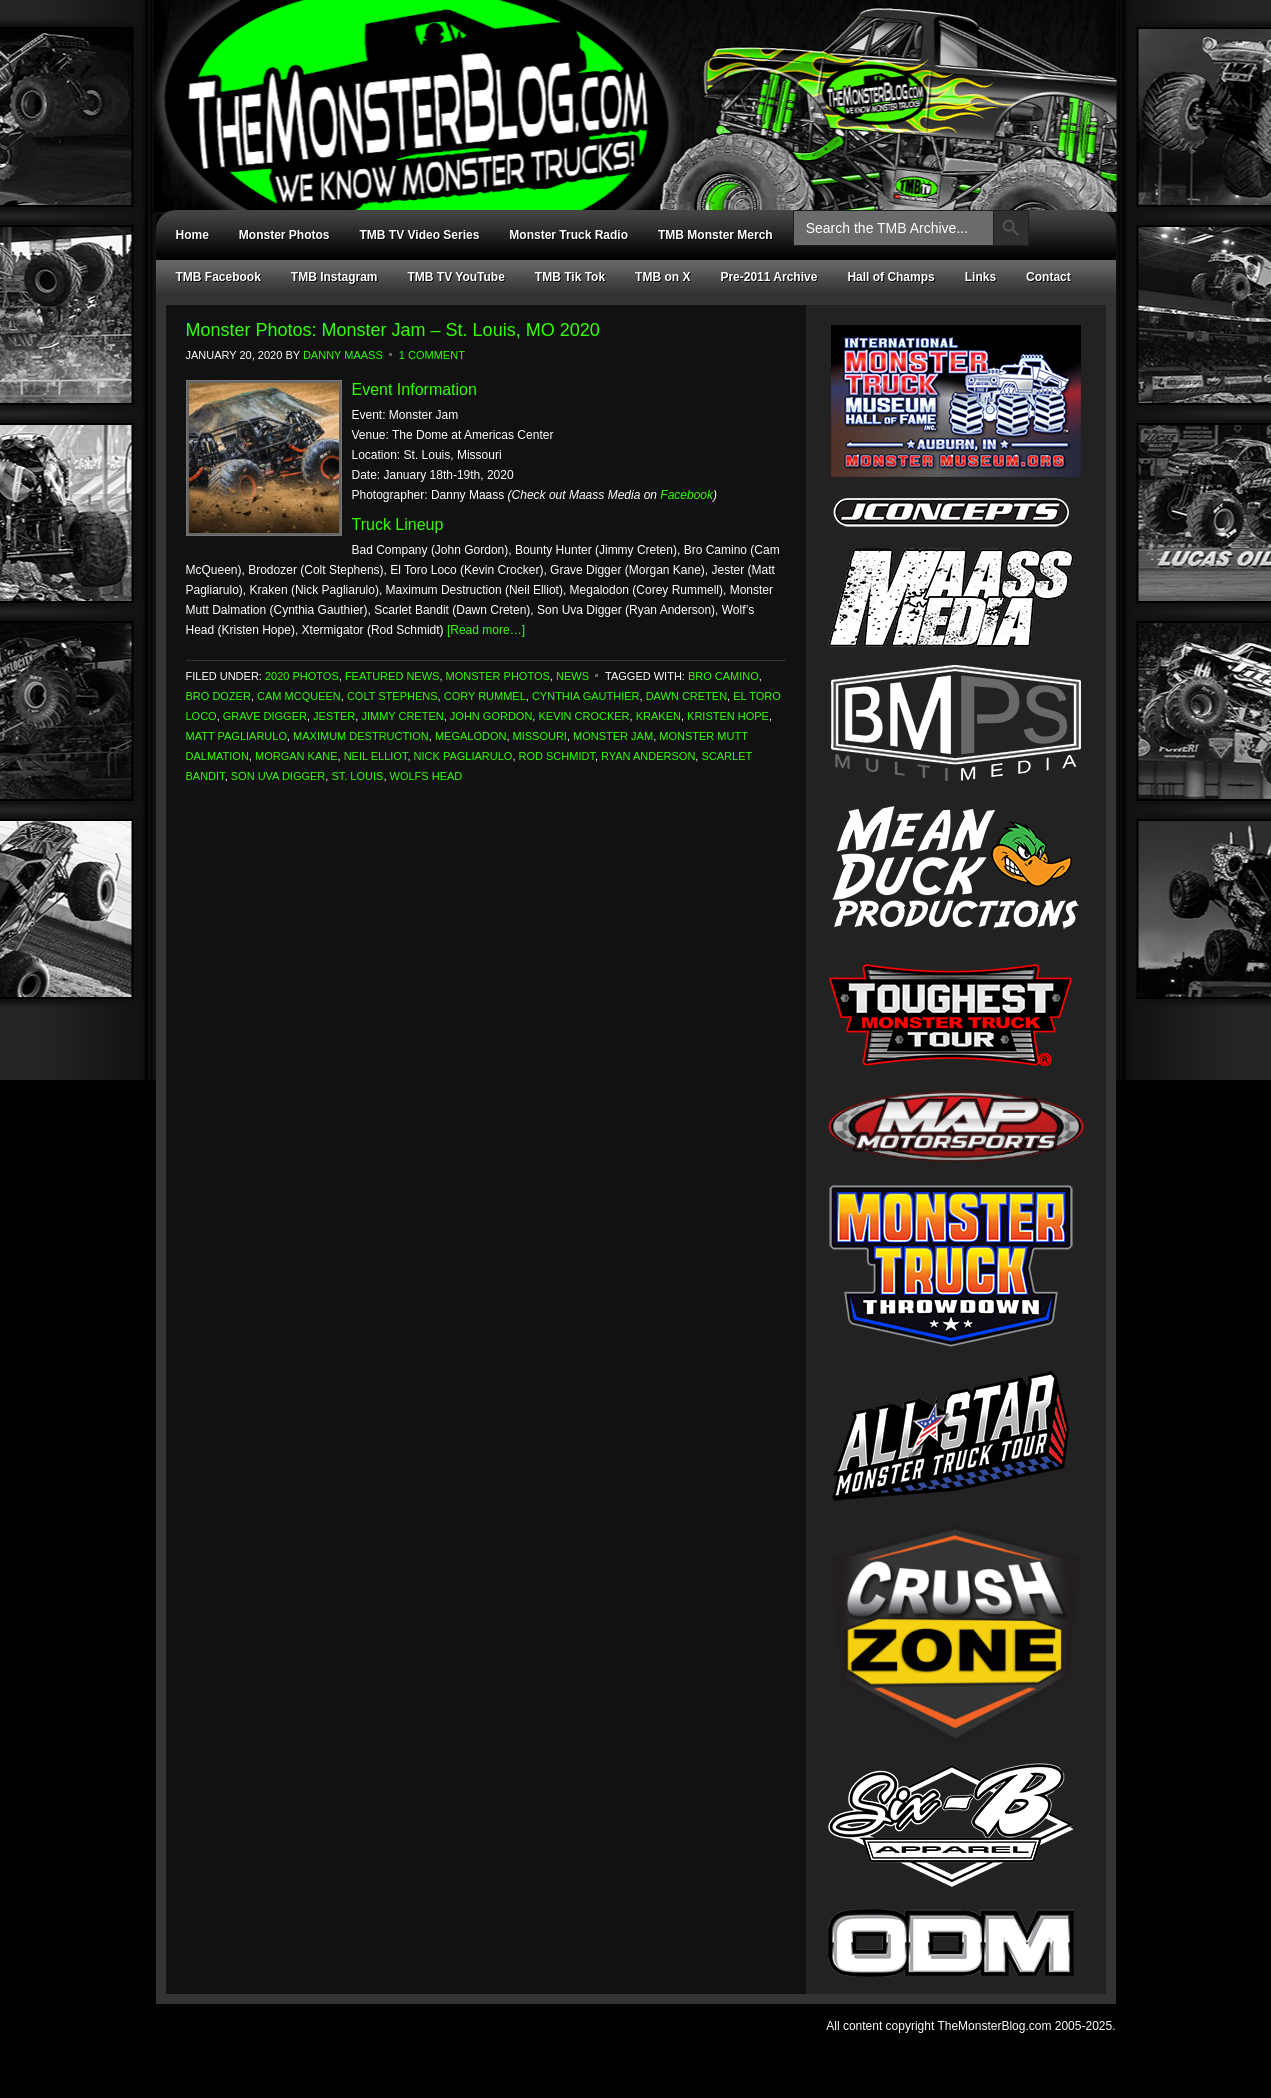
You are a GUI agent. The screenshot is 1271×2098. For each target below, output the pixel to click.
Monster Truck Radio (568, 235)
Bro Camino (723, 676)
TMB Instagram (334, 277)
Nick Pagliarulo (463, 756)
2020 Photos (302, 676)
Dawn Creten (686, 696)
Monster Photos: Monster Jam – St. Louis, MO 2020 (393, 330)
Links (980, 277)
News (572, 676)
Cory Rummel (485, 696)
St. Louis (357, 776)
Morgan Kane (296, 756)
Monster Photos (284, 235)
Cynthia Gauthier (586, 696)
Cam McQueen (299, 696)
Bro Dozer (218, 696)
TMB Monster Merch (715, 235)
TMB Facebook (218, 277)
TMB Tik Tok (570, 277)
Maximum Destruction (361, 736)
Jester (334, 716)
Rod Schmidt (557, 756)
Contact (1048, 277)
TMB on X (662, 277)
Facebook (686, 495)
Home (192, 235)
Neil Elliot (376, 756)
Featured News (392, 676)
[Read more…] (486, 630)
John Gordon (491, 716)
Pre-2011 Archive (768, 277)
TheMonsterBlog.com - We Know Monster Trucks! (626, 87)
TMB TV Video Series (420, 235)
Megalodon (471, 736)
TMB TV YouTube (456, 277)
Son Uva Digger (278, 776)
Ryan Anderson (648, 756)
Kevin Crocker (583, 716)
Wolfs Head (426, 776)
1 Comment (432, 355)
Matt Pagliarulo (236, 736)
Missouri (540, 736)
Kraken (658, 716)
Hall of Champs (890, 277)
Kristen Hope (728, 716)
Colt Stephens (392, 696)
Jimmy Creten (402, 716)
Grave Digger (265, 716)
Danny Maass (343, 355)
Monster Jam (613, 736)
